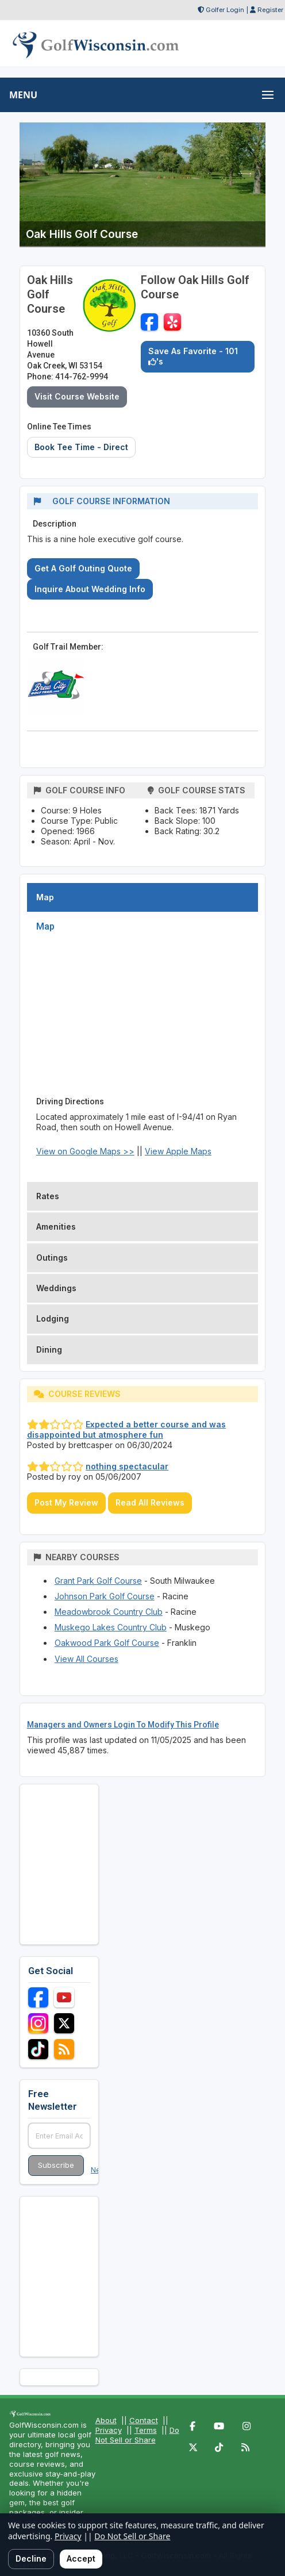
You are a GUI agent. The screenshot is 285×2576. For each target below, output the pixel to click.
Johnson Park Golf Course (105, 1596)
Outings (52, 1257)
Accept (81, 2558)
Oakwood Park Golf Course (107, 1643)
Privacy (108, 2430)
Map (45, 897)
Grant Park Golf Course (98, 1580)
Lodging (52, 1318)
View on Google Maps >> (85, 1151)
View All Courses (86, 1659)
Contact (143, 2420)
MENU (23, 95)
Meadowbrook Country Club (109, 1612)
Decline (31, 2558)
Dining (49, 1349)
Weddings (56, 1288)
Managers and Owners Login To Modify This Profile (123, 1724)
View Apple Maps (178, 1151)
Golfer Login (225, 10)
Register (270, 10)
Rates (47, 1196)
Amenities (56, 1226)
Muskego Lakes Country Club (111, 1627)
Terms (145, 2430)
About (106, 2420)
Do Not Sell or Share (137, 2434)
